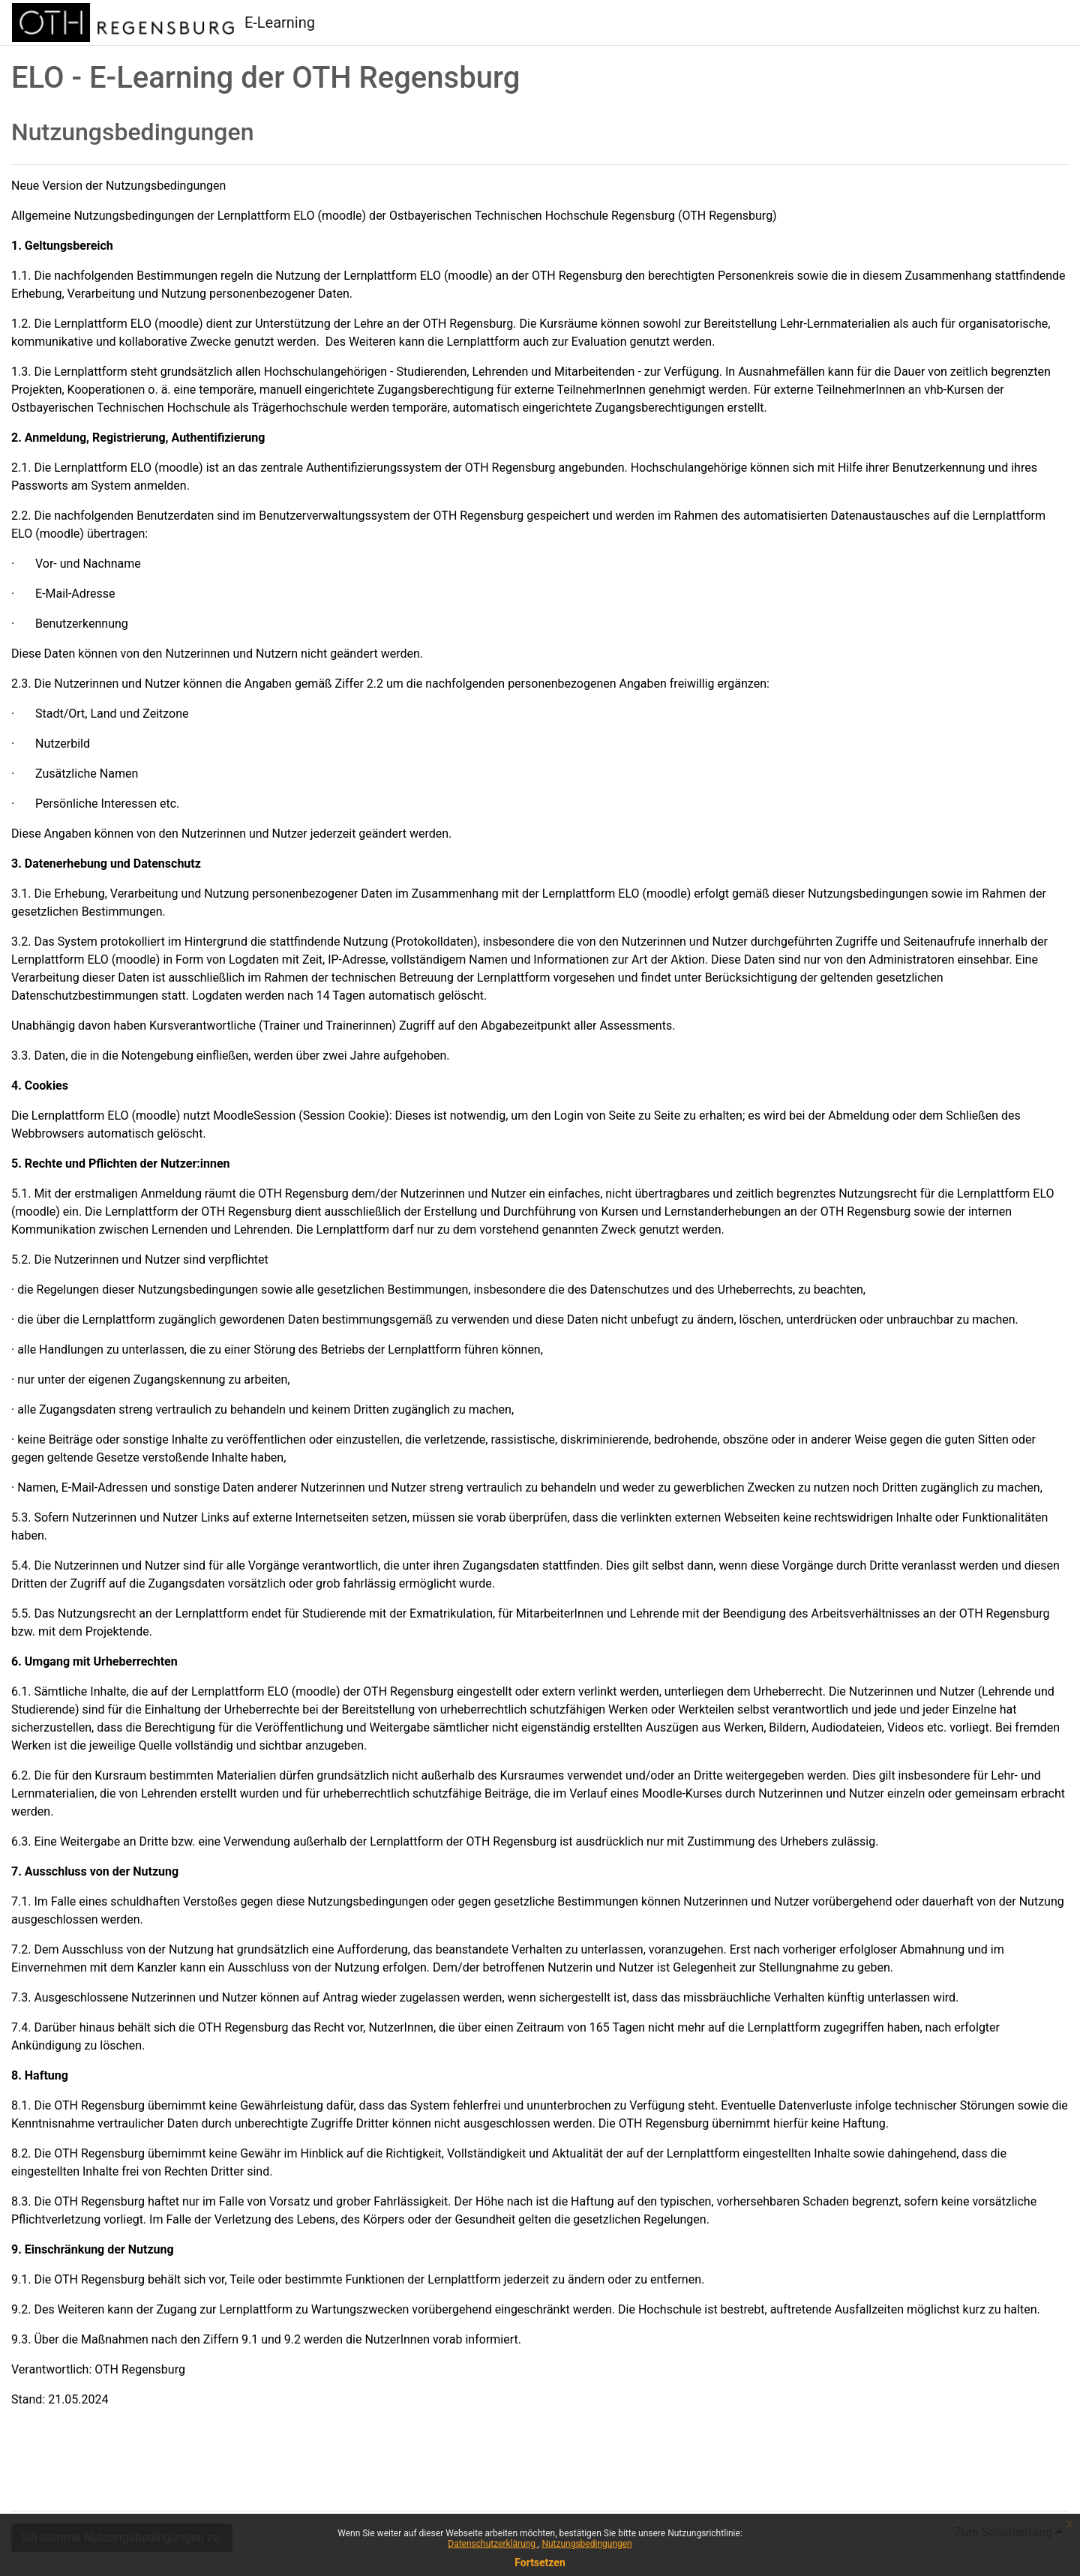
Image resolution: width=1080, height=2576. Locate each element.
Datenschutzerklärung (493, 2544)
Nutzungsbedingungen (587, 2544)
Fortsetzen (540, 2563)
